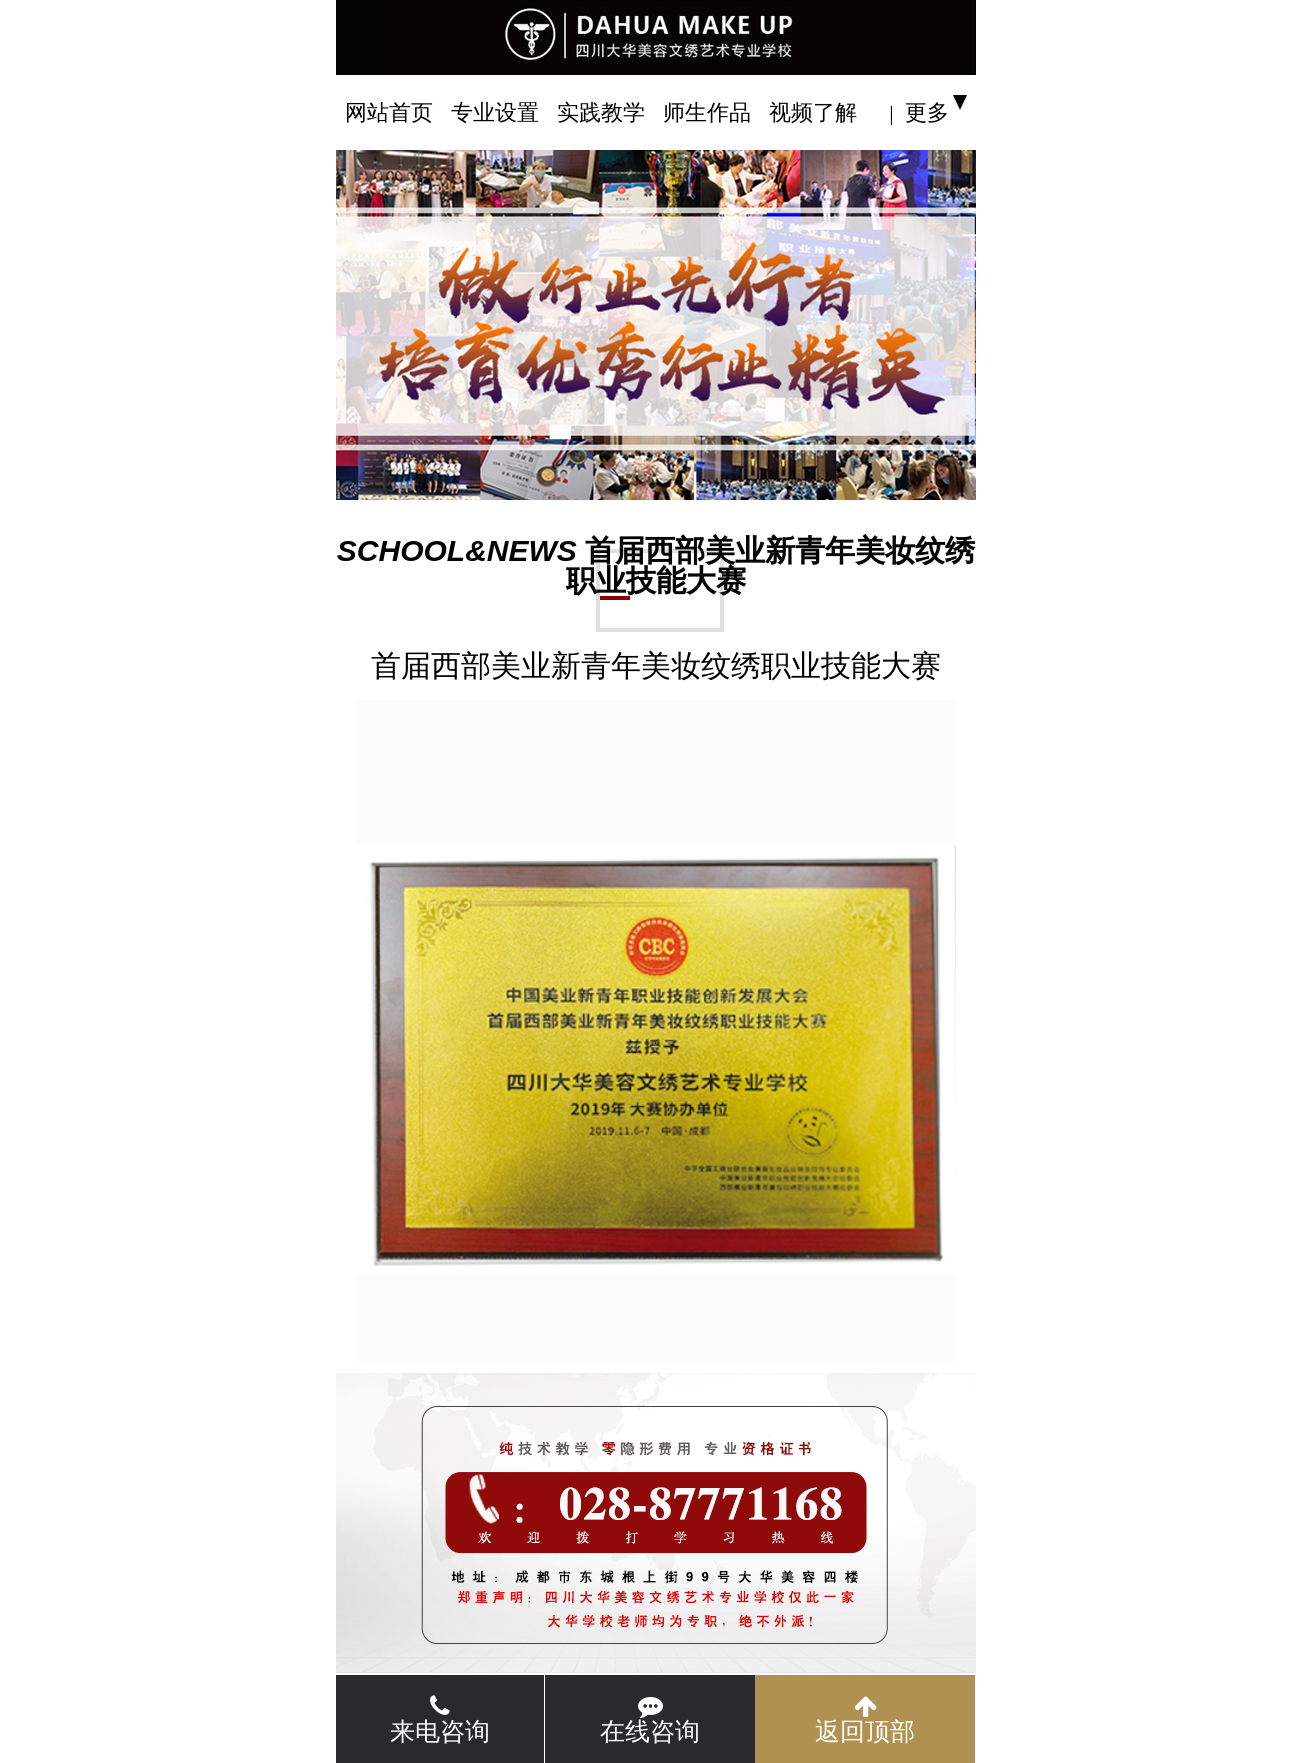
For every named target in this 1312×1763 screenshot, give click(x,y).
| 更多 (918, 112)
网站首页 (389, 112)
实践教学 (601, 112)
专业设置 (495, 112)
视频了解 (813, 112)
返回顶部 (865, 1719)
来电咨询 (440, 1719)
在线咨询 (650, 1719)
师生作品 (707, 112)
